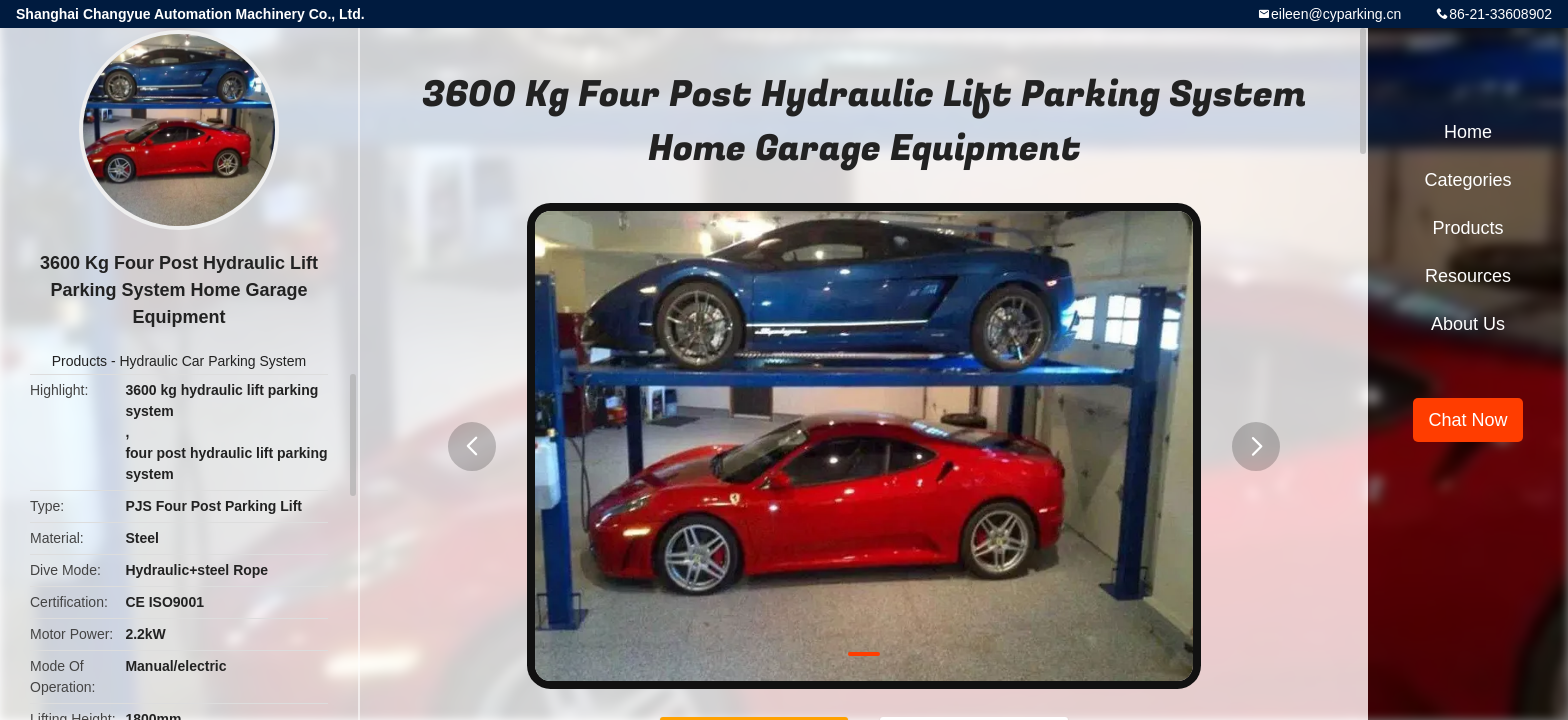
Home (1468, 132)
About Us (1468, 324)
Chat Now (1467, 420)
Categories (1467, 180)
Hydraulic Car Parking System (212, 361)
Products (79, 361)
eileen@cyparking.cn (1336, 14)
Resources (1468, 276)
